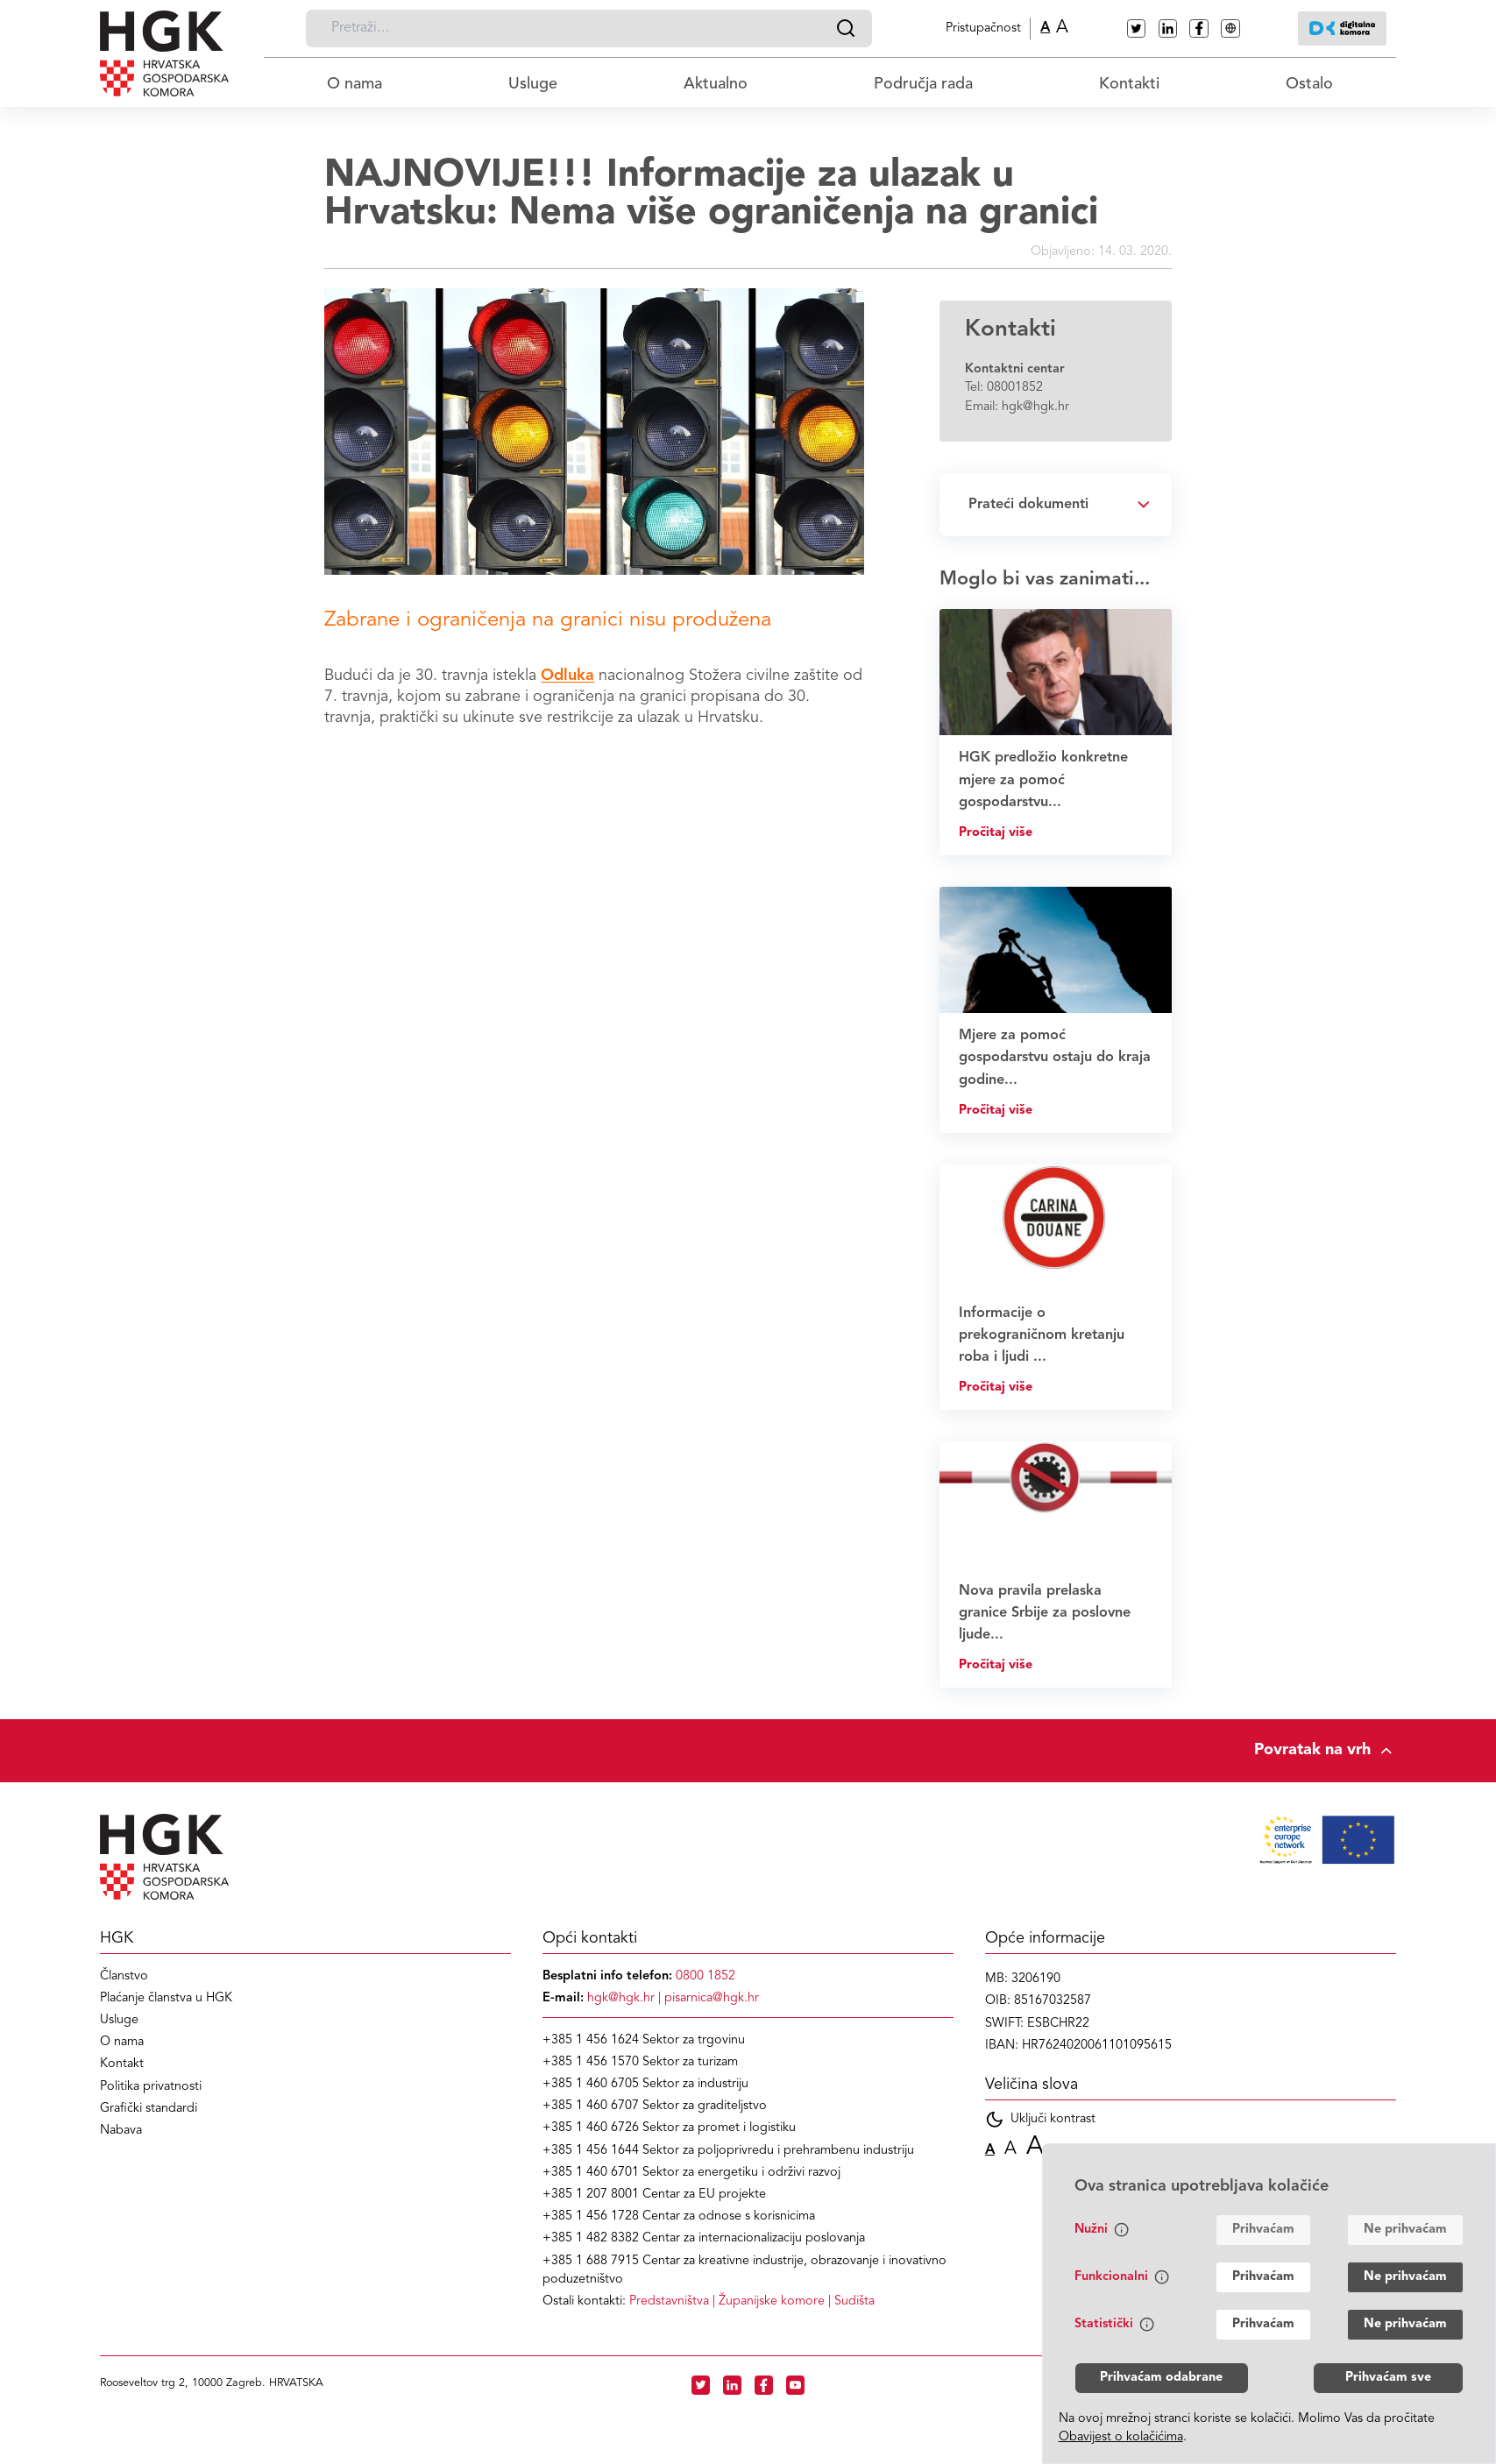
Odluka (567, 675)
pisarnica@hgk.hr (711, 1998)
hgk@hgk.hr (1035, 407)
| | (752, 2301)
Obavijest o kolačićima (1121, 2437)
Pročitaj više (995, 832)
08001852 (1015, 387)
